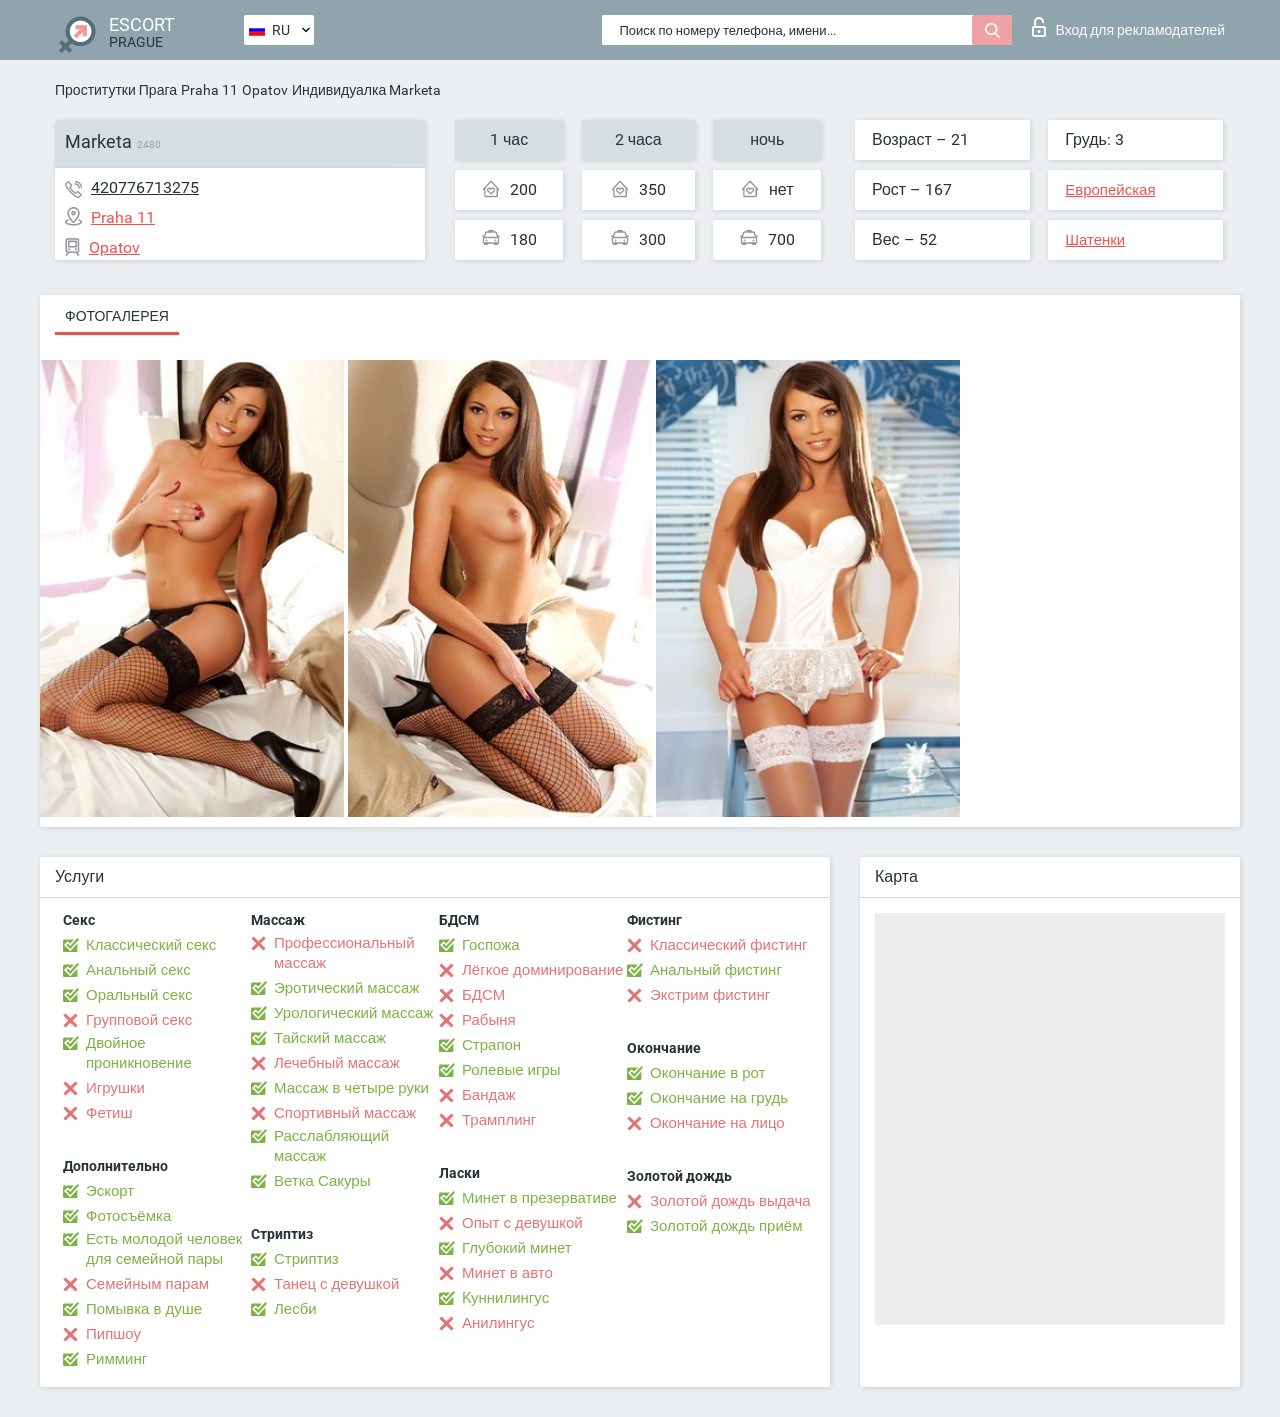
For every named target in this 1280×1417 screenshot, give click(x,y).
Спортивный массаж (345, 1113)
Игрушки (115, 1088)
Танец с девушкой (336, 1284)
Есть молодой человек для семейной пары (164, 1249)
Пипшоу (113, 1334)
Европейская (1110, 190)
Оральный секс (139, 995)
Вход (1128, 27)
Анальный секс (138, 970)
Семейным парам (147, 1284)
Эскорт (110, 1191)
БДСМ (483, 995)
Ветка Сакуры (322, 1181)
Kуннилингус (505, 1298)
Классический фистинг (728, 945)
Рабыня (489, 1020)
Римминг (116, 1359)
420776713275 (145, 187)
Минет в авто (507, 1273)
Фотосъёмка (128, 1216)
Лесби (295, 1309)
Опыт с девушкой (522, 1223)
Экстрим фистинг (710, 995)
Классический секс (151, 945)
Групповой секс (139, 1020)
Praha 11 (209, 90)
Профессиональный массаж (344, 953)
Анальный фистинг (716, 970)
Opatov (265, 90)
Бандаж (489, 1095)
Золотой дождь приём (726, 1226)
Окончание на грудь (719, 1098)
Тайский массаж (330, 1038)
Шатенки (1095, 240)
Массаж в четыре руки (351, 1088)
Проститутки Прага (116, 90)
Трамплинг (499, 1120)
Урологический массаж (353, 1013)
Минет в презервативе (539, 1198)
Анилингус (498, 1323)
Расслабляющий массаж (331, 1146)
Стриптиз (306, 1259)
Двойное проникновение (139, 1053)
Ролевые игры (511, 1070)
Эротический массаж (346, 988)
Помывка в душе (144, 1309)
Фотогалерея (117, 316)
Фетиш (109, 1113)
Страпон (491, 1045)
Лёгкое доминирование (542, 970)
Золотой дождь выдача (730, 1201)
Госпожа (491, 945)
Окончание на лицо (717, 1123)
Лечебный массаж (337, 1063)
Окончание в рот (707, 1073)
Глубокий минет (517, 1248)
